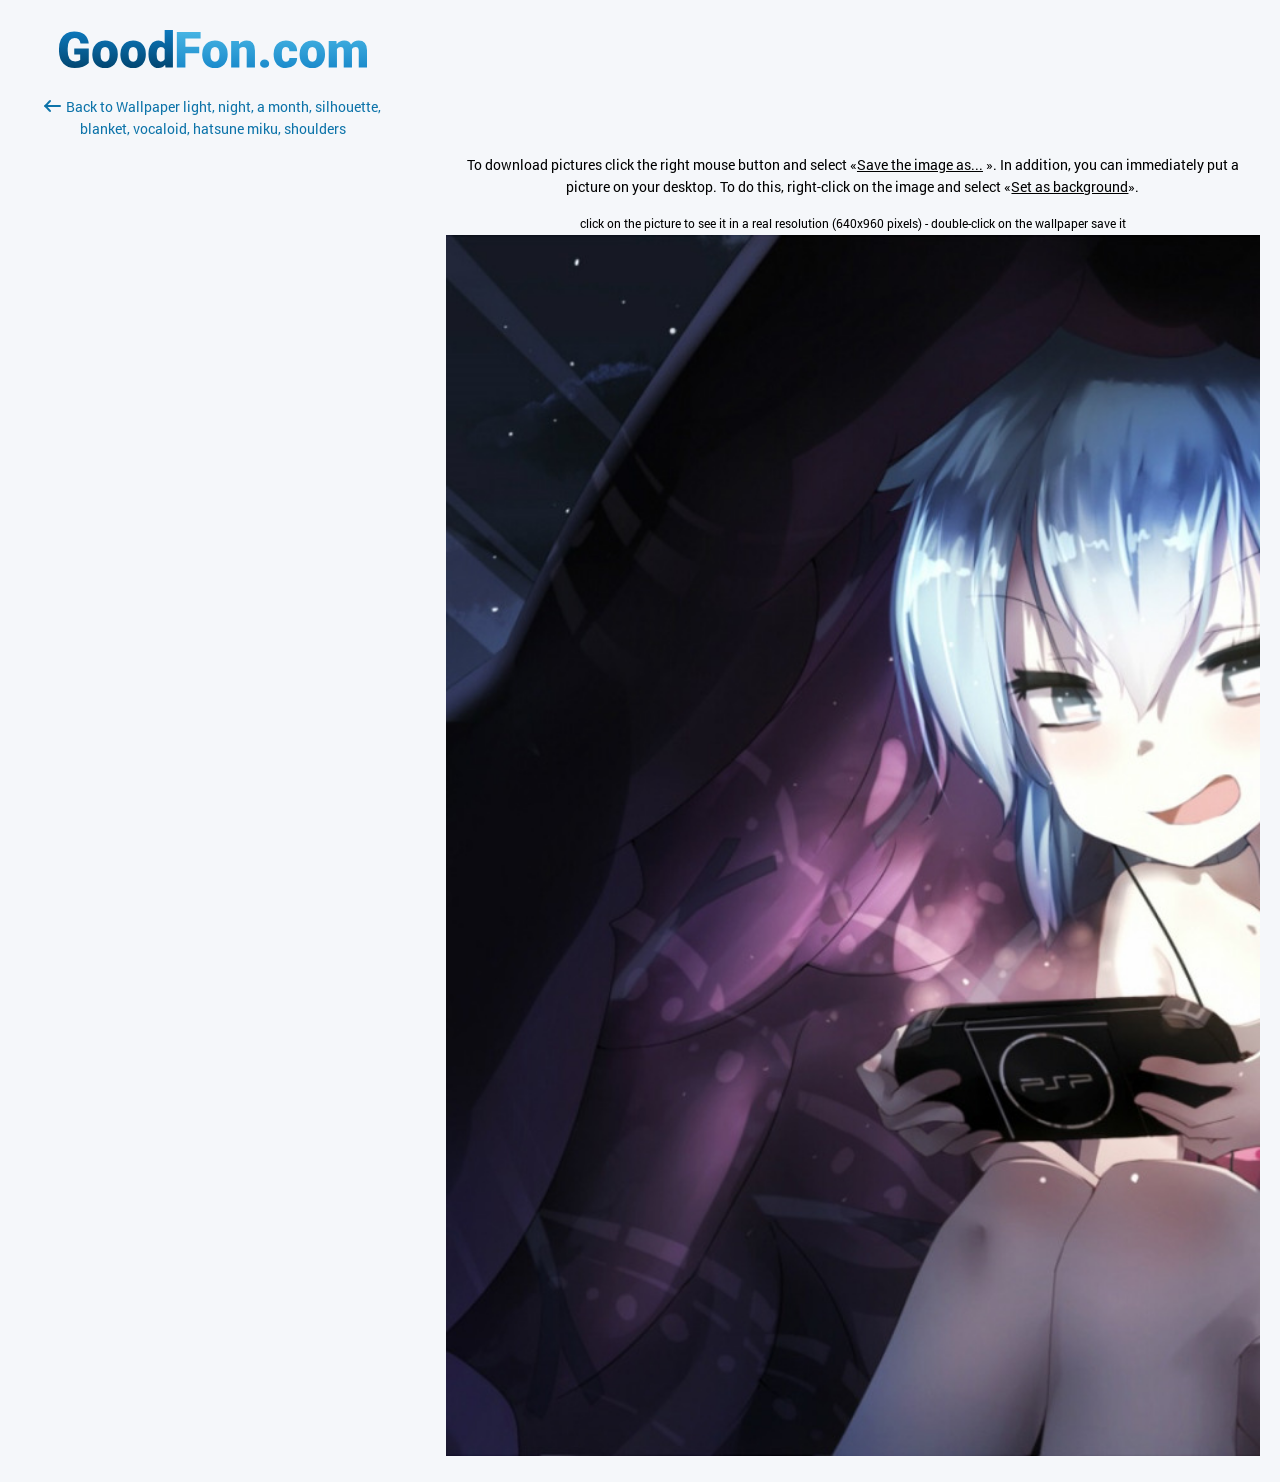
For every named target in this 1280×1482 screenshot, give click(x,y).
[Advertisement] (213, 377)
